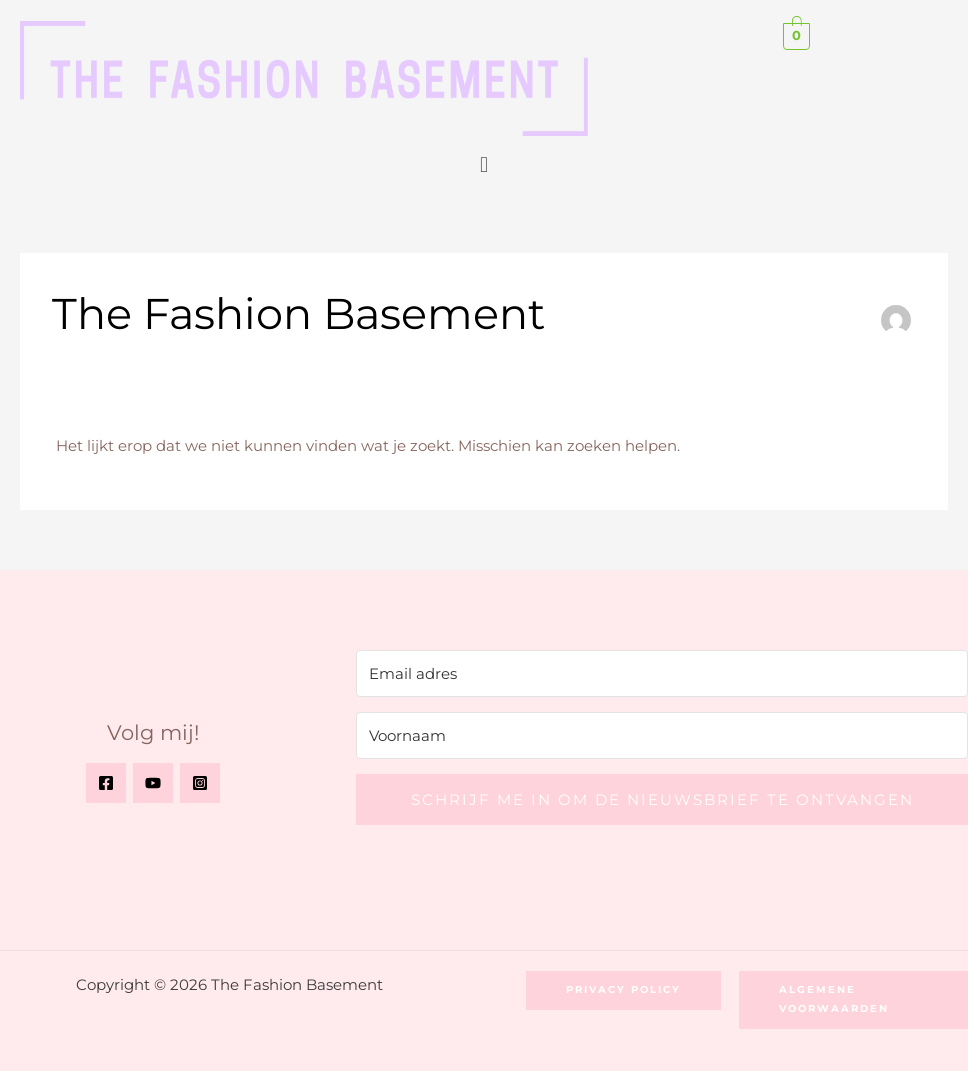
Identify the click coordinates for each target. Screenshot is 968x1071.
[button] (483, 164)
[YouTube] (153, 783)
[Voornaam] (662, 735)
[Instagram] (200, 783)
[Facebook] (106, 783)
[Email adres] (662, 673)
